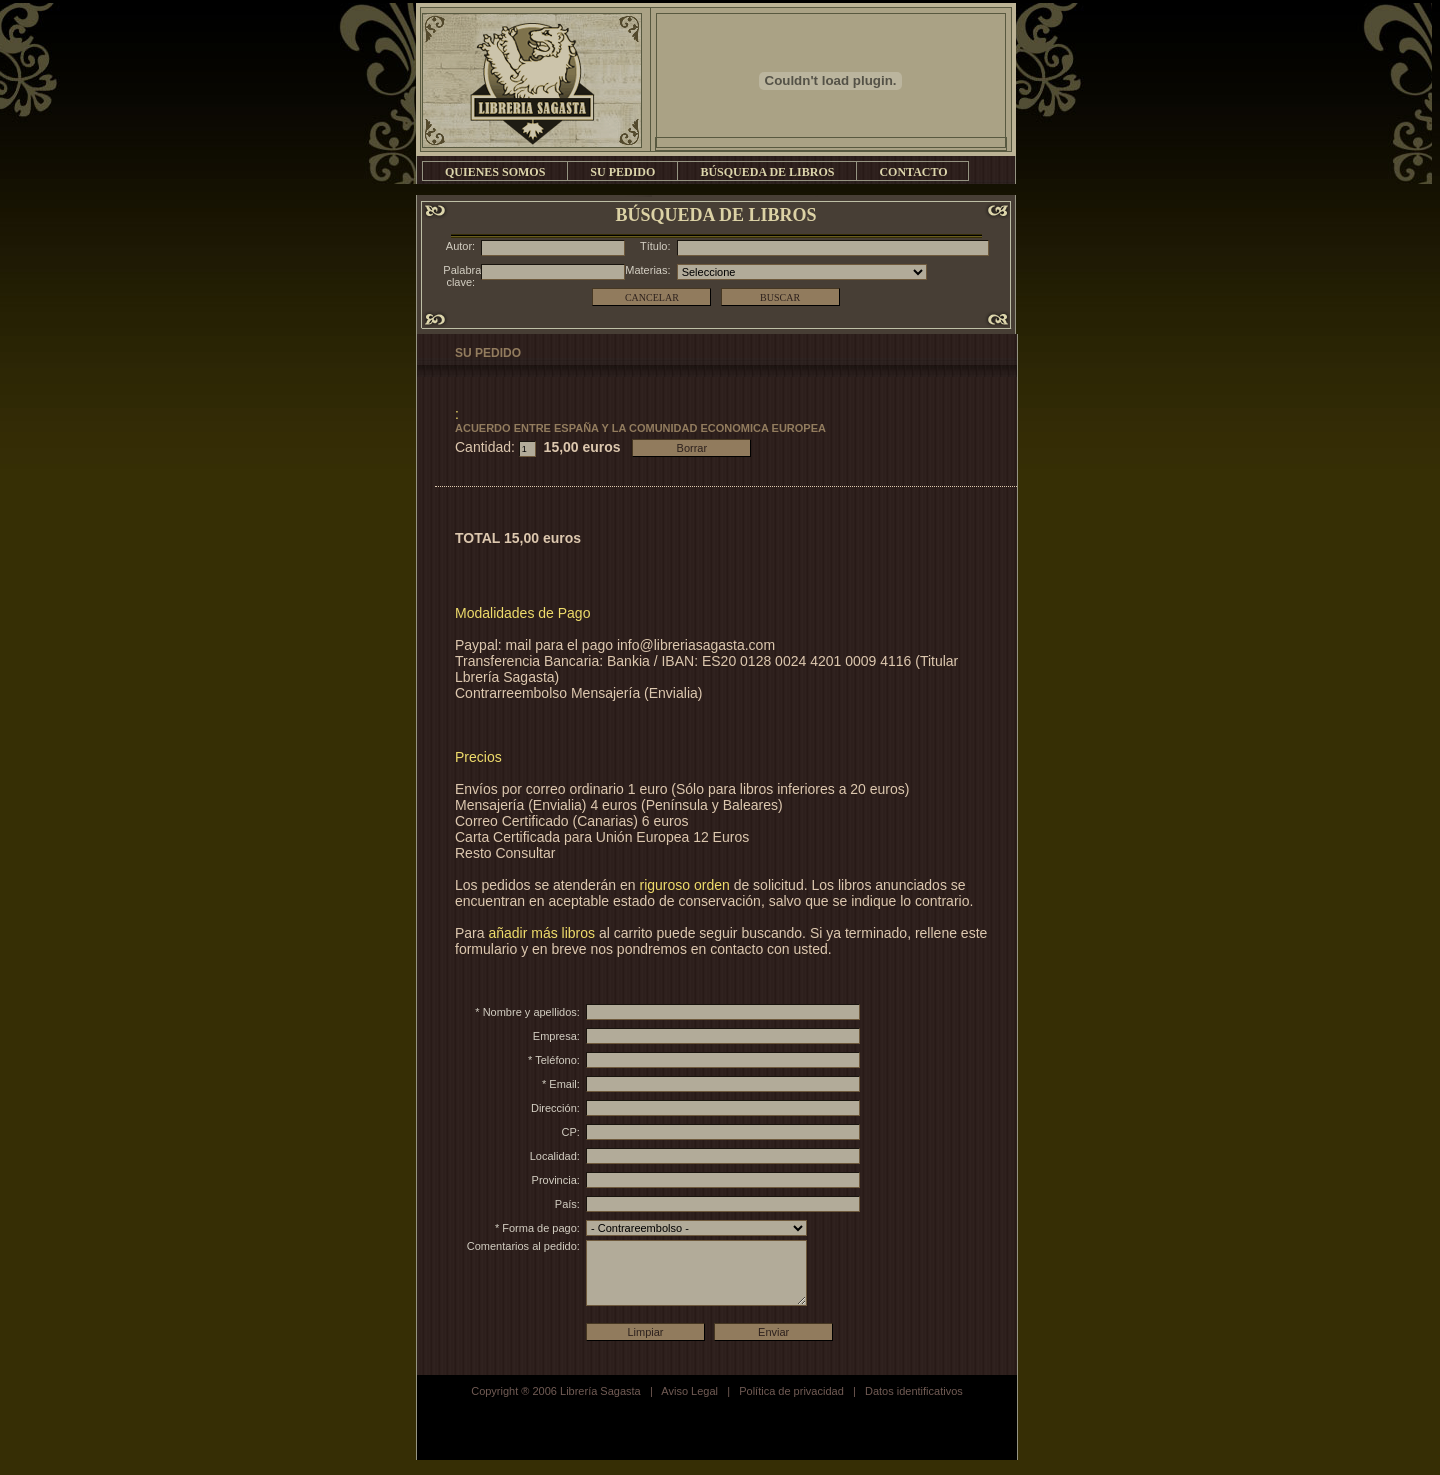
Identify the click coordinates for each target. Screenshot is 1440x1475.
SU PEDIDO (622, 172)
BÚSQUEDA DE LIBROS (767, 172)
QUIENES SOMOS (495, 172)
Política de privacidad (791, 1406)
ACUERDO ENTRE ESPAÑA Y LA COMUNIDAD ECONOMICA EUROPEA (640, 428)
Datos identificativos (914, 1406)
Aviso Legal (689, 1406)
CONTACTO (913, 172)
